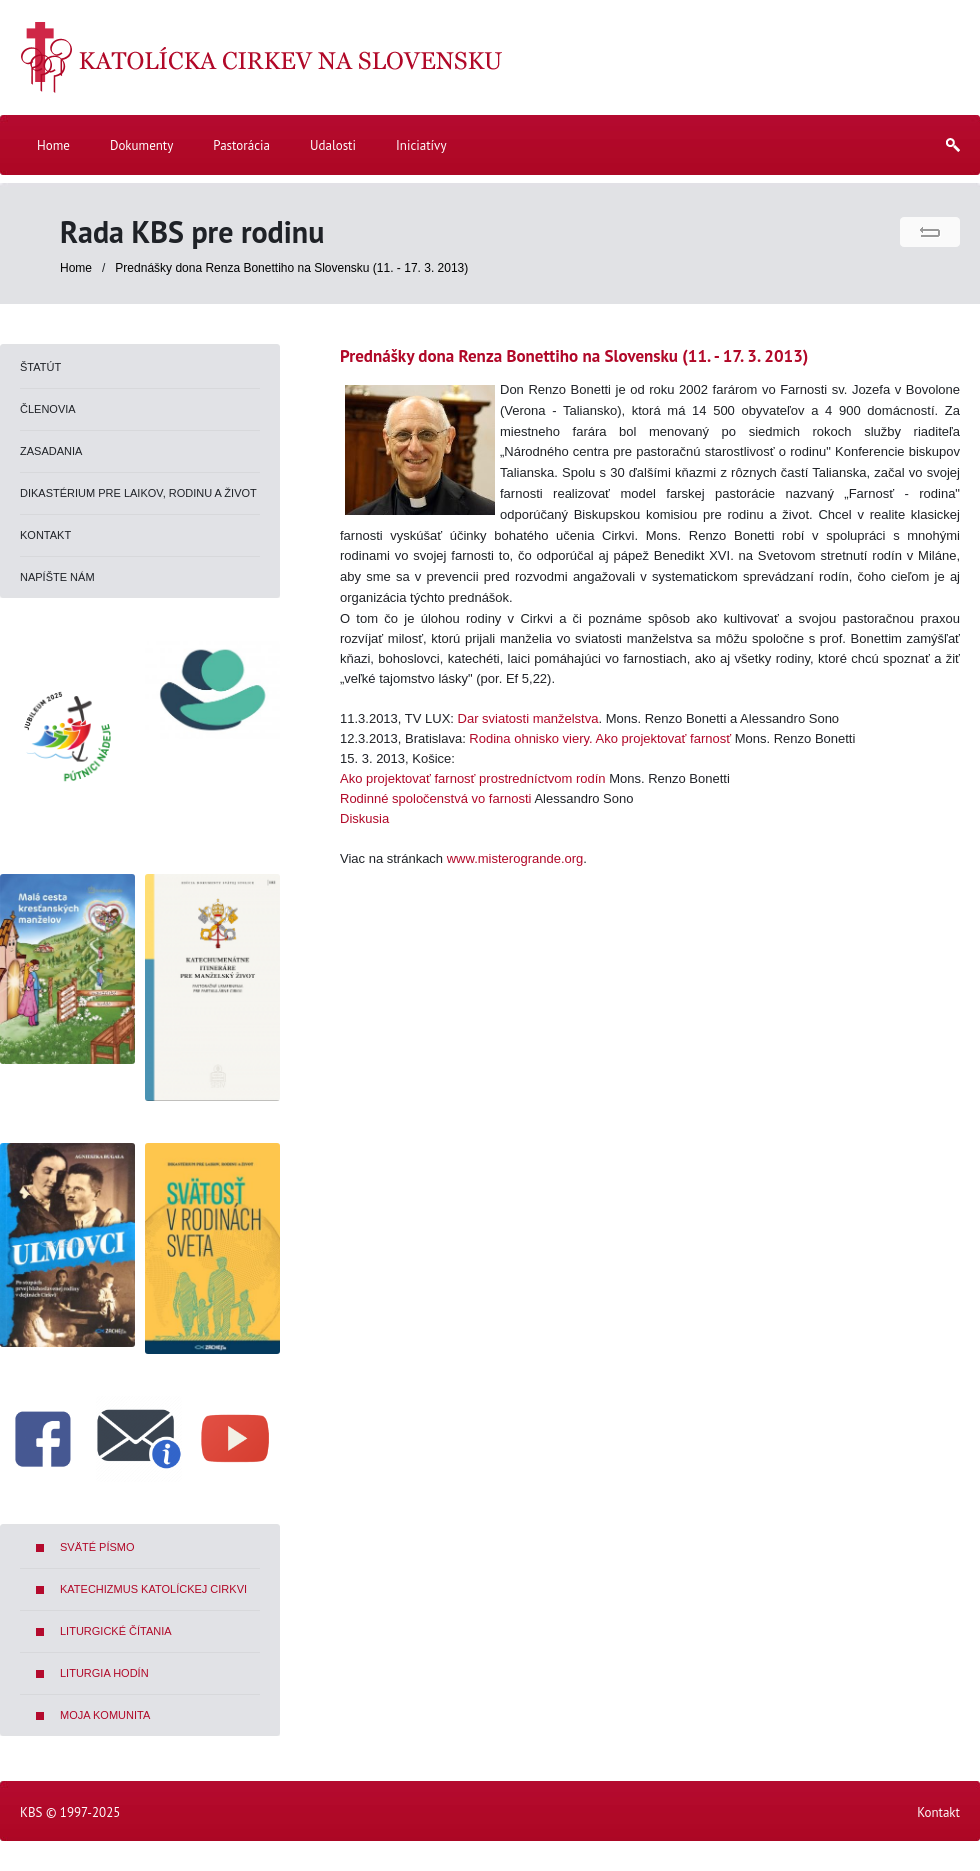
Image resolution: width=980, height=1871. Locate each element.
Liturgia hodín (104, 1673)
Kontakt (45, 535)
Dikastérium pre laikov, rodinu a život (138, 493)
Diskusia (364, 818)
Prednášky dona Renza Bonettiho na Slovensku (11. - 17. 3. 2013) (291, 268)
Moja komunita (105, 1715)
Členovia (48, 409)
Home (76, 268)
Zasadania (51, 451)
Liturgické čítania (116, 1631)
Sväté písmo (97, 1547)
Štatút (40, 367)
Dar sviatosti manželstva (528, 718)
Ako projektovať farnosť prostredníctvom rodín (473, 778)
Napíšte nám (57, 577)
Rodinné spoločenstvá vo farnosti (436, 798)
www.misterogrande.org (515, 858)
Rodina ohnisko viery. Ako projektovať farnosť (600, 738)
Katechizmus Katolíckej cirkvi (153, 1589)
